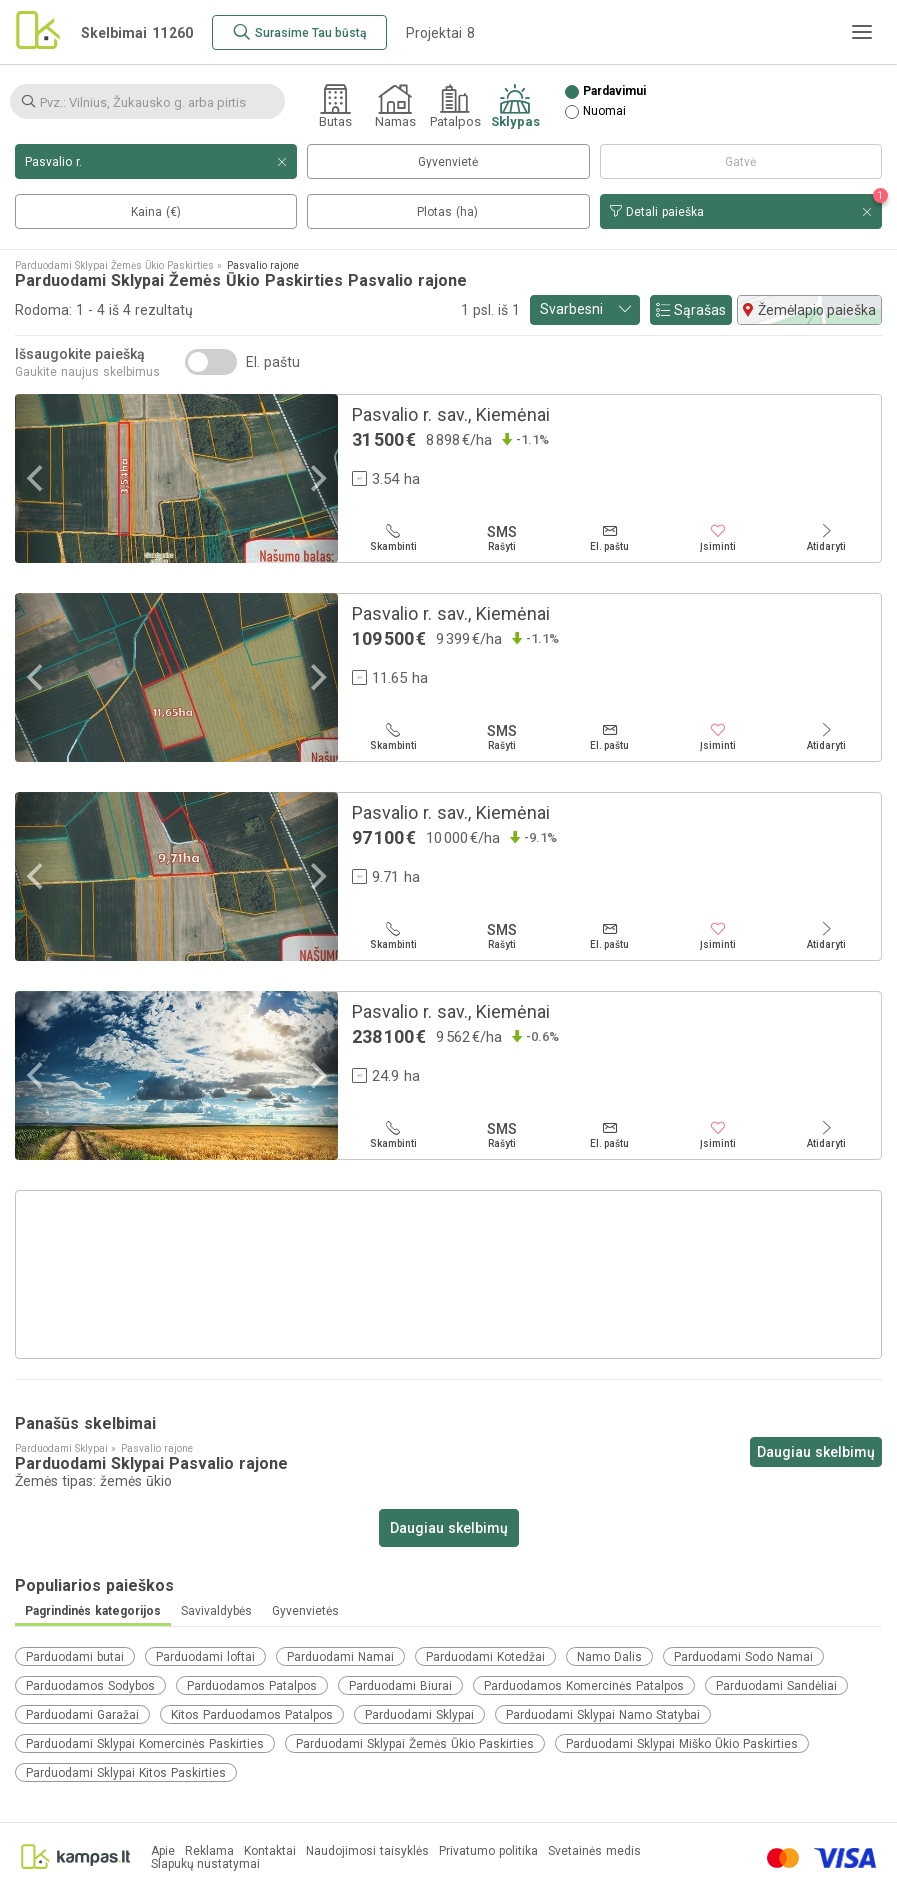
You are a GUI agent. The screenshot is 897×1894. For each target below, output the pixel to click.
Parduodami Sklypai (419, 1715)
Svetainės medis (594, 1851)
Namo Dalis (609, 1657)
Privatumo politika (488, 1851)
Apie (163, 1851)
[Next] (316, 478)
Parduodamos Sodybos (90, 1686)
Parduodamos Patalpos (252, 1686)
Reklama (209, 1851)
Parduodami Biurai (400, 1686)
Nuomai (604, 111)
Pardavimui (614, 91)
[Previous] (37, 478)
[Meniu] (862, 32)
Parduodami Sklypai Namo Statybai (603, 1715)
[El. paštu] (610, 538)
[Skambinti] (393, 538)
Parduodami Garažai (82, 1715)
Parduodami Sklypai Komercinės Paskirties (145, 1744)
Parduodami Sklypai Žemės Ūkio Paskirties (415, 1744)
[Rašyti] (501, 538)
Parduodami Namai (340, 1657)
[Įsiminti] (718, 538)
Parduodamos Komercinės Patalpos (584, 1686)
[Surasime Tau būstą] (299, 32)
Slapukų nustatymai (205, 1864)
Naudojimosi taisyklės (367, 1851)
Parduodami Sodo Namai (743, 1657)
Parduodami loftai (205, 1657)
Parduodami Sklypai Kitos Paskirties (126, 1773)
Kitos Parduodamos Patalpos (252, 1715)
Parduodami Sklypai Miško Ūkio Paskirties (682, 1744)
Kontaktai (270, 1851)
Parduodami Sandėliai (776, 1686)
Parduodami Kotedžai (485, 1657)
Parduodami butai (75, 1657)
